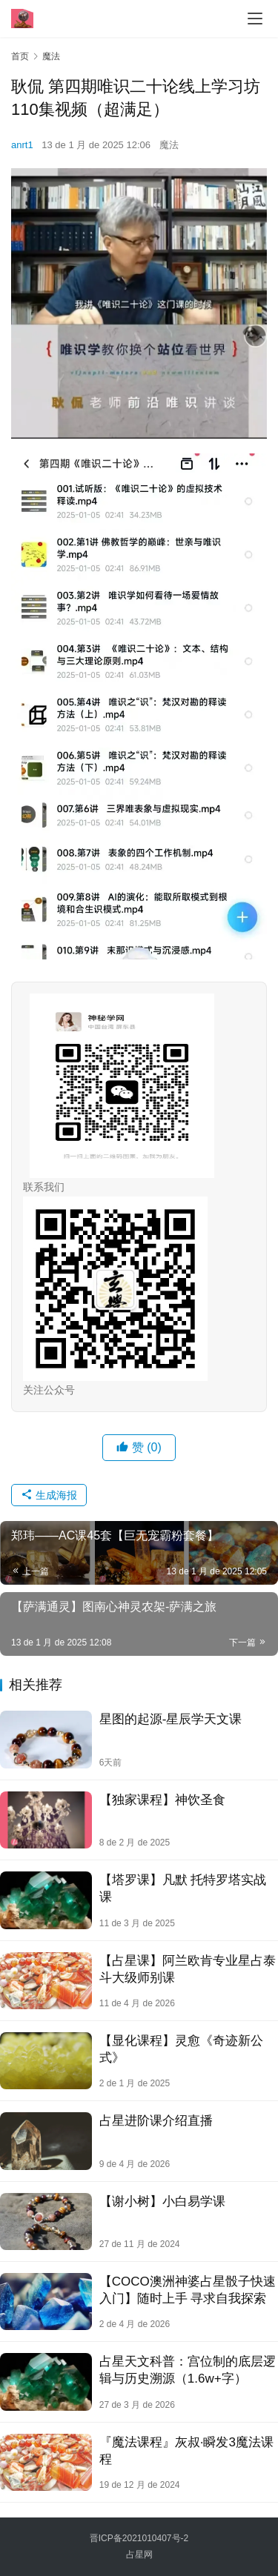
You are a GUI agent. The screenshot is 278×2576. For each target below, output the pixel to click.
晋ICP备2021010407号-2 (139, 2538)
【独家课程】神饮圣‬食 (162, 1800)
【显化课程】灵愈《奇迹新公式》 (181, 2049)
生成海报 (49, 1495)
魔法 (169, 144)
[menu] (255, 18)
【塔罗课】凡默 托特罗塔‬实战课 (183, 1888)
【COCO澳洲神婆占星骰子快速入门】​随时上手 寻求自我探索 (187, 2290)
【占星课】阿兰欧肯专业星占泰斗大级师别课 (187, 1969)
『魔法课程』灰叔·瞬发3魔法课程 (186, 2450)
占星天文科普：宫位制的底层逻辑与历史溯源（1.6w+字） (187, 2370)
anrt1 (22, 144)
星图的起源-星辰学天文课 (170, 1719)
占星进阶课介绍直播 (156, 2121)
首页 (20, 56)
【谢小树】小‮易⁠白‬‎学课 (162, 2201)
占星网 (139, 2554)
